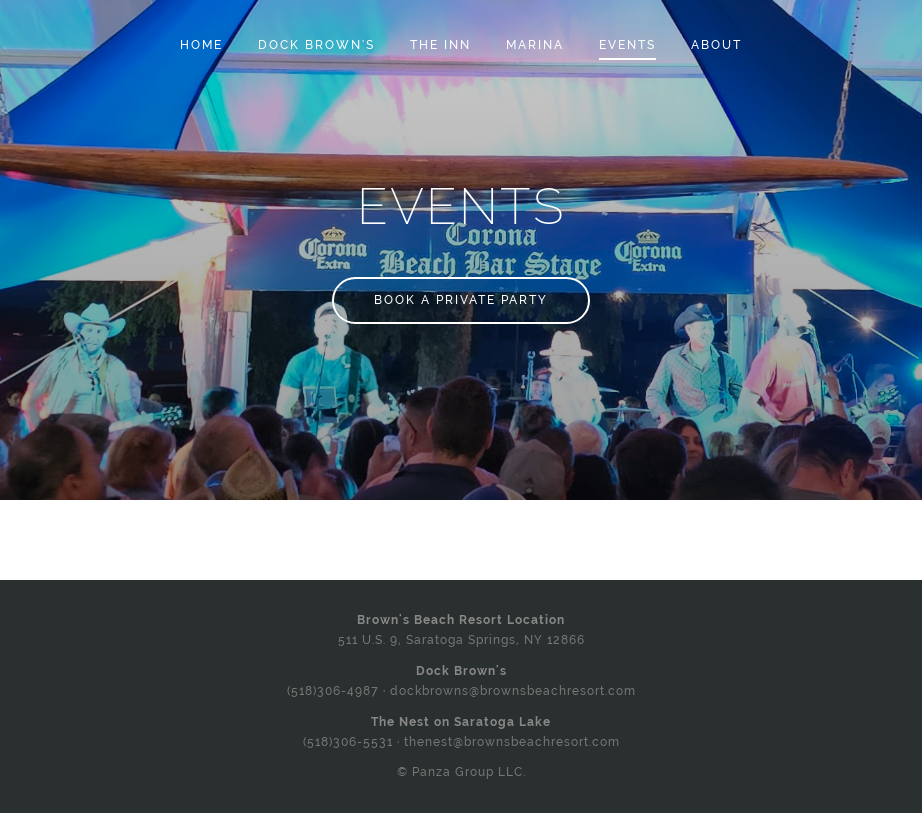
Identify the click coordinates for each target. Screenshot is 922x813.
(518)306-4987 (333, 691)
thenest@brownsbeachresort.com (512, 742)
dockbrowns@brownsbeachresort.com (513, 691)
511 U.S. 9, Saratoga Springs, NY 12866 (461, 640)
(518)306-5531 (348, 742)
